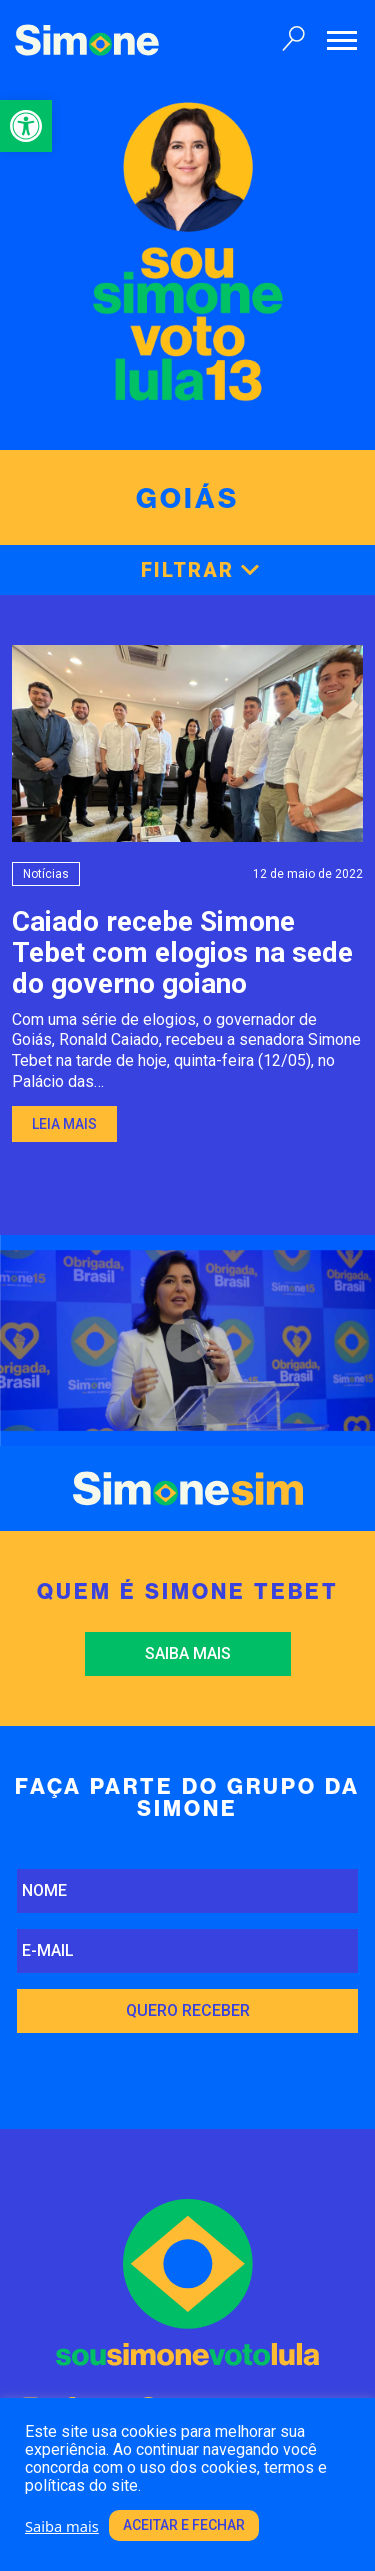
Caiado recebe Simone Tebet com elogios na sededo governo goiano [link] (182, 952)
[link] (26, 126)
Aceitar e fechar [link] (184, 2525)
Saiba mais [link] (188, 1653)
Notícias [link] (46, 874)
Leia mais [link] (64, 1124)
